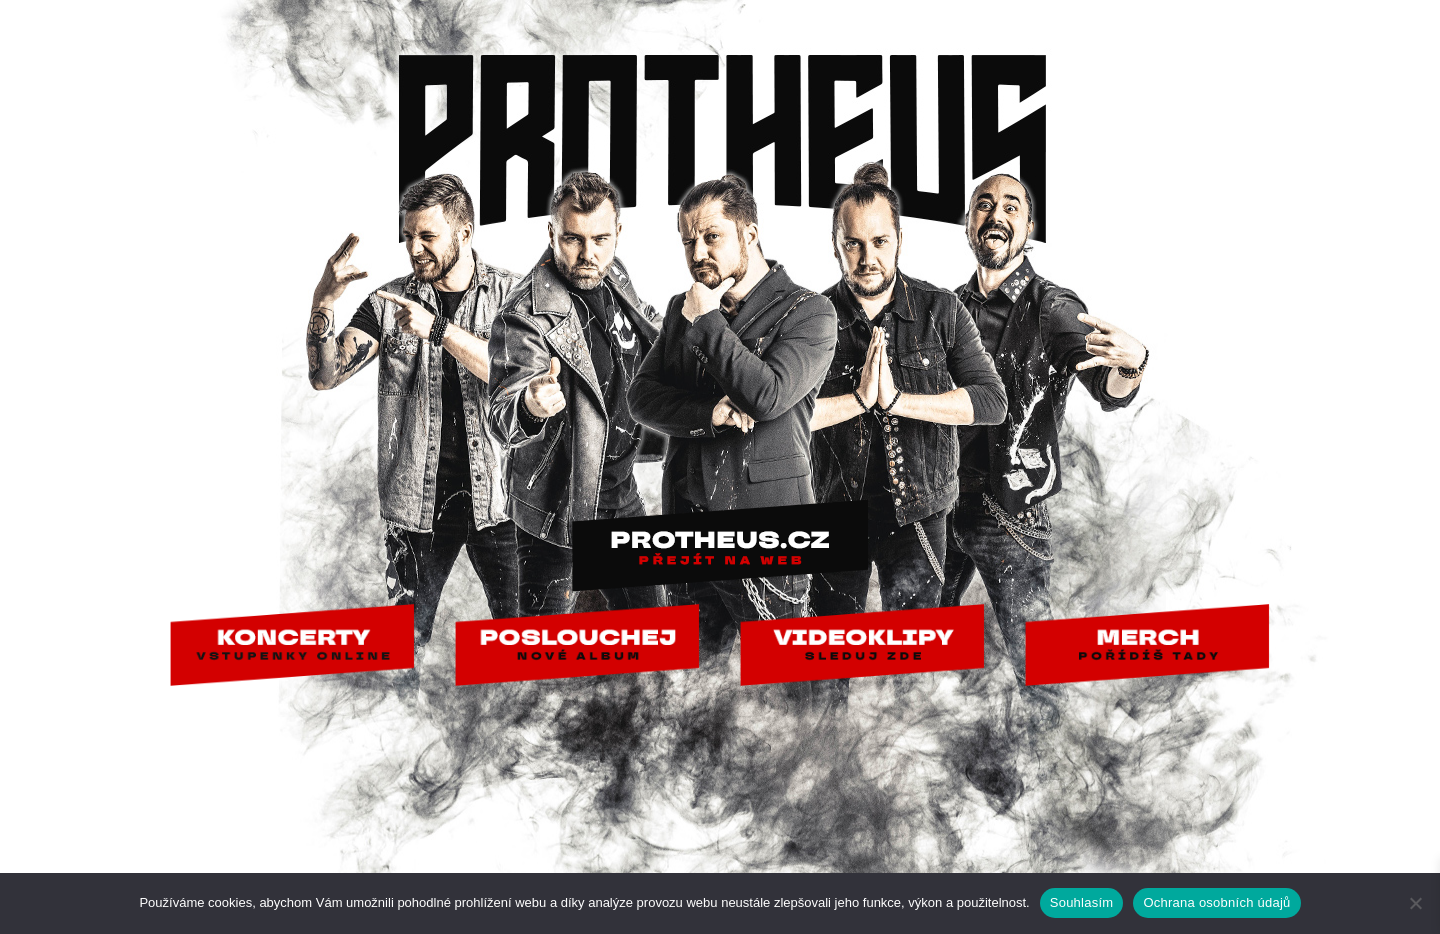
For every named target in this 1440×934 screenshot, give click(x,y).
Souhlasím (1082, 902)
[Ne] (1415, 903)
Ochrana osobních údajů (1216, 902)
